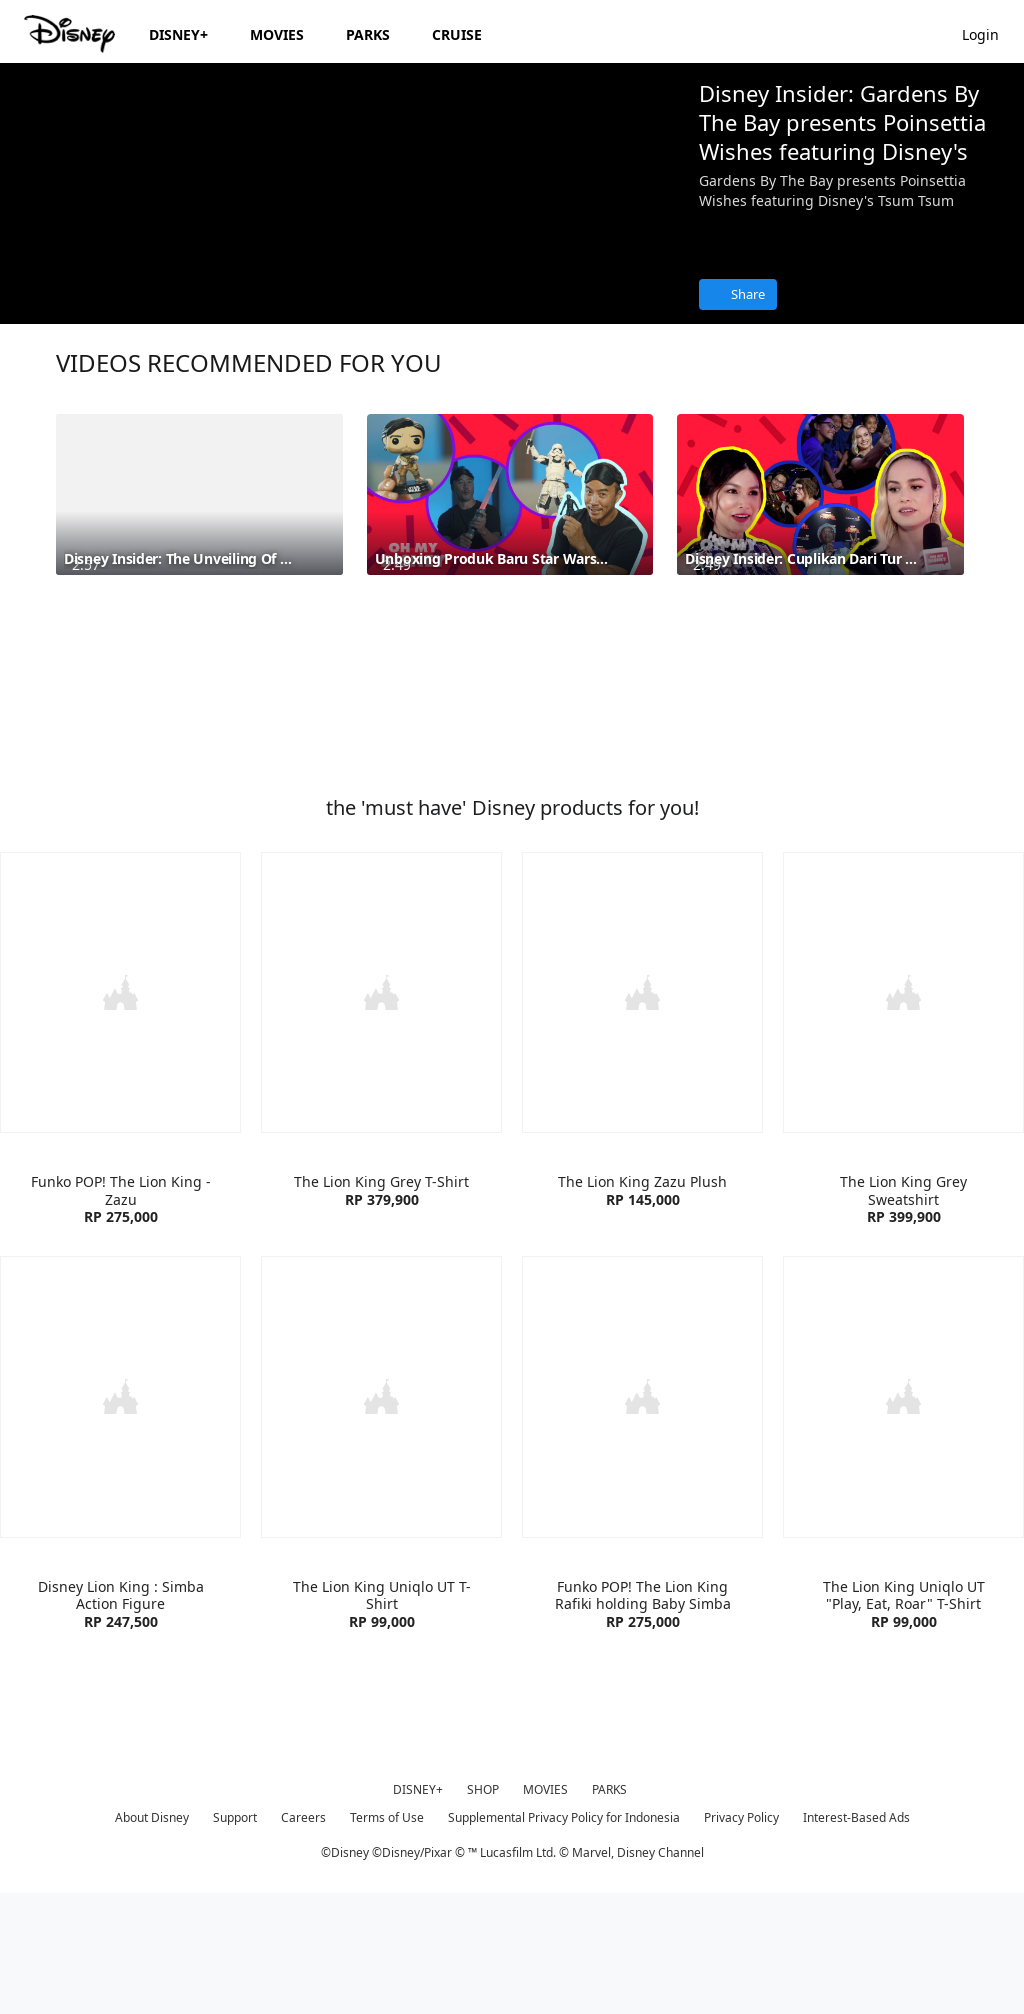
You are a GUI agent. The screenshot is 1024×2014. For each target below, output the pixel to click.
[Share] (738, 294)
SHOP (483, 1908)
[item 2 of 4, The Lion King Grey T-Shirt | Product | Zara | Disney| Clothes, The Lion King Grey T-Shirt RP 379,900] (381, 1115)
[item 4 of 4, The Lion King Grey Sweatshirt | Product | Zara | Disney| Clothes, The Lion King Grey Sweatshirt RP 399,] (903, 1115)
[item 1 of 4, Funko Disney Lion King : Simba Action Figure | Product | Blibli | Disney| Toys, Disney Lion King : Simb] (120, 1517)
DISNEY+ (418, 1908)
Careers (303, 1936)
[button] (990, 33)
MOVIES (545, 1908)
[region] (341, 255)
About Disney (152, 1936)
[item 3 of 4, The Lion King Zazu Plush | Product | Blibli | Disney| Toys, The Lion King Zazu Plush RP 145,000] (642, 1115)
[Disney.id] (71, 34)
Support (235, 1936)
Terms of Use (387, 1936)
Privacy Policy (741, 1936)
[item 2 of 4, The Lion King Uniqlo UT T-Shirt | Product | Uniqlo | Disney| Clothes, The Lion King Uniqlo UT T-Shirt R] (381, 1517)
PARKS (609, 1908)
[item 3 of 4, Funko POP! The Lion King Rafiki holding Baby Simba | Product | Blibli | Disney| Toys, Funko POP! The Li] (642, 1517)
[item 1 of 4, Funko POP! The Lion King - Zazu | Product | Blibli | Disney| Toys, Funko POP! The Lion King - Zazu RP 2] (120, 1115)
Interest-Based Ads (856, 1936)
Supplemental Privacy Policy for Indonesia (564, 1936)
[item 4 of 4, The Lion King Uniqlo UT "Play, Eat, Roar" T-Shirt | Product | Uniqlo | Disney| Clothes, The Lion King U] (903, 1517)
